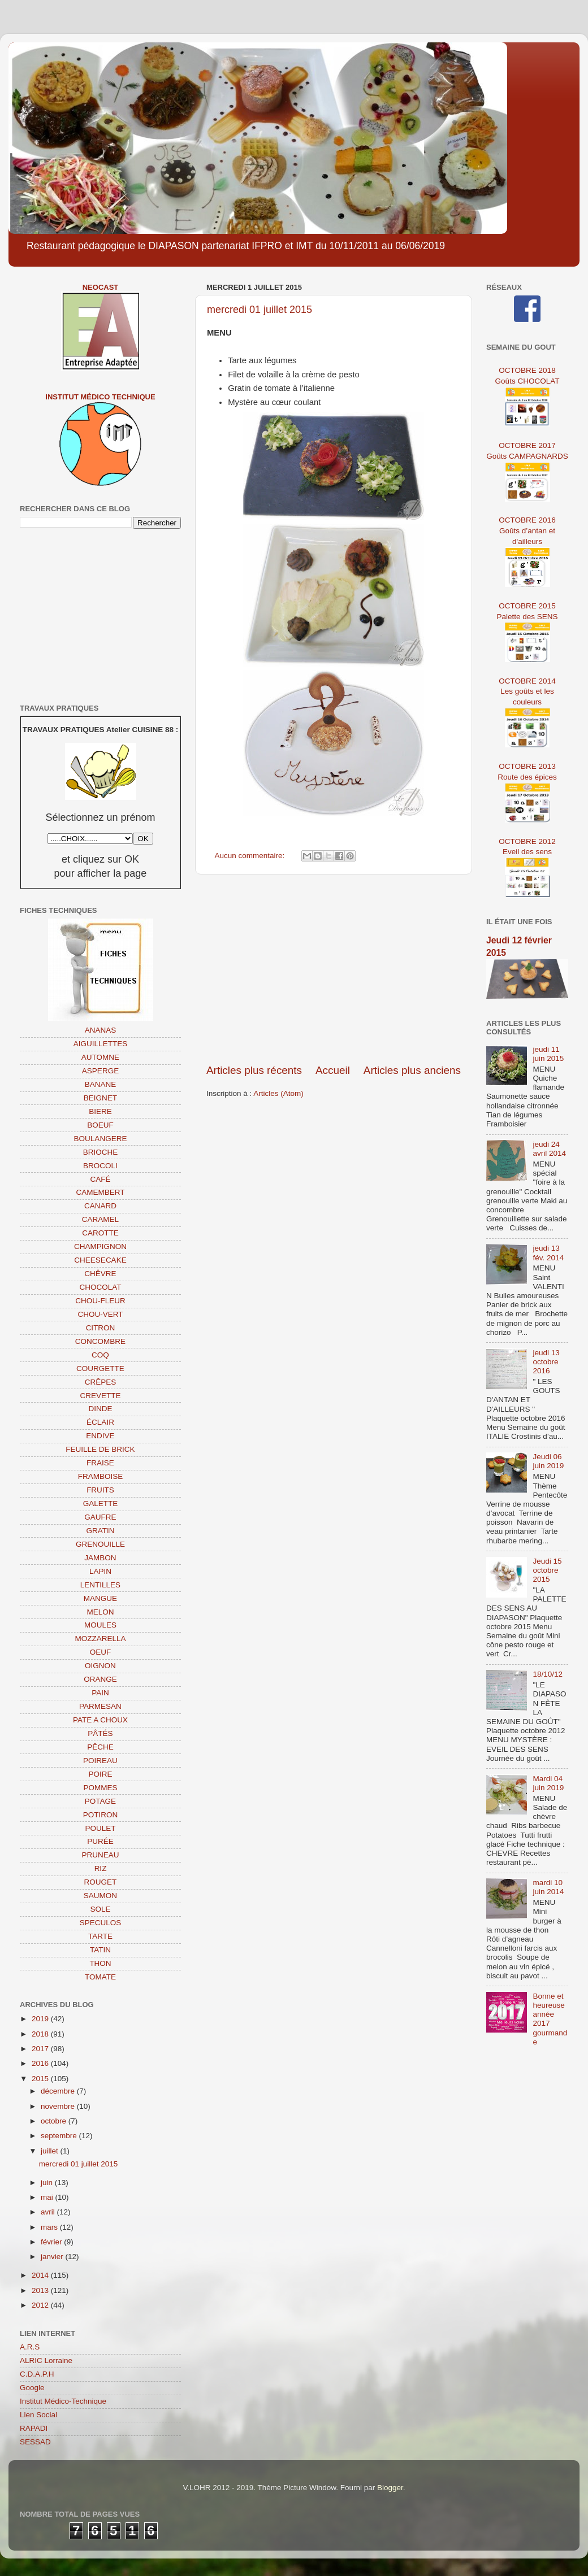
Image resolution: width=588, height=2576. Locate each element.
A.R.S (30, 2347)
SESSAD (35, 2442)
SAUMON (100, 1895)
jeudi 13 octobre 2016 (546, 1361)
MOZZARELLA (100, 1638)
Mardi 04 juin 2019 (548, 1783)
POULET (100, 1828)
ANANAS (100, 1030)
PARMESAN (100, 1706)
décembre (59, 2091)
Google (32, 2387)
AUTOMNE (100, 1057)
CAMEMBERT (100, 1192)
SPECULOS (101, 1922)
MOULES (100, 1625)
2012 (41, 2305)
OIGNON (100, 1665)
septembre (60, 2135)
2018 (41, 2034)
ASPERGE (100, 1071)
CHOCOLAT (100, 1287)
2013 (41, 2290)
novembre (59, 2106)
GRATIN (101, 1530)
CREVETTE (100, 1395)
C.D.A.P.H (37, 2374)
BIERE (100, 1111)
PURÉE (100, 1841)
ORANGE (100, 1679)
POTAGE (100, 1801)
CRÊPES (100, 1382)
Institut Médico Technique (100, 397)
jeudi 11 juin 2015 (548, 1054)
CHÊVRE (100, 1273)
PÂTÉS (100, 1733)
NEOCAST (101, 287)
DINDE (100, 1408)
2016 (41, 2063)
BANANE (100, 1084)
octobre (54, 2121)
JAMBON (100, 1558)
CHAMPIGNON (100, 1246)
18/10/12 (548, 1674)
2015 (41, 2078)
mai (48, 2197)
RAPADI (33, 2428)
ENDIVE (100, 1435)
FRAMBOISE (100, 1476)
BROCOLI (100, 1165)
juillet (50, 2151)
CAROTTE (100, 1233)
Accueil (332, 1070)
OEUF (100, 1652)
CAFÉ (100, 1179)
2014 (41, 2275)
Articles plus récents (254, 1070)
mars (50, 2227)
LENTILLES (100, 1585)
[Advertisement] (333, 969)
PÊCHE (100, 1747)
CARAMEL (100, 1219)
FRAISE (100, 1463)
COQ (100, 1355)
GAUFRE (100, 1517)
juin (48, 2182)
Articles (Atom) (278, 1093)
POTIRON (100, 1815)
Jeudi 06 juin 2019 (548, 1461)
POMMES (100, 1787)
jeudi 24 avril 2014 (549, 1149)
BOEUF (100, 1125)
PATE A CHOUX (100, 1720)
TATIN (100, 1950)
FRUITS (100, 1490)
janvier (53, 2256)
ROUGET (100, 1882)
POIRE (100, 1774)
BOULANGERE (100, 1138)
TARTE (100, 1936)
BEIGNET (100, 1098)
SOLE (100, 1909)
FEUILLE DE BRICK (100, 1449)
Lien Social (38, 2414)
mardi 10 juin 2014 (548, 1887)
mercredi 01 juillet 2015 (259, 309)
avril (49, 2212)
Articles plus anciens (412, 1070)
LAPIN (100, 1571)
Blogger (390, 2487)
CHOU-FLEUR (100, 1300)
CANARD (100, 1206)
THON (100, 1963)
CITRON (100, 1328)
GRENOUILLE (100, 1544)
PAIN (100, 1693)
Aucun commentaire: (251, 855)
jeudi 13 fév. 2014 (548, 1252)
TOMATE (100, 1977)
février (52, 2242)
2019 (41, 2018)
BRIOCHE (100, 1152)
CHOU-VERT (100, 1314)
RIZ (100, 1868)
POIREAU (100, 1760)
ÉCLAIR (100, 1422)
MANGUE (100, 1598)
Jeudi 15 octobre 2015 (547, 1570)
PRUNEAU (100, 1855)
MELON (100, 1612)
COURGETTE (100, 1368)
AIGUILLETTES (100, 1043)
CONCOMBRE (100, 1341)
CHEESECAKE (100, 1260)
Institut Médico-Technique (63, 2401)
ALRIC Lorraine (46, 2360)
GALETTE (100, 1503)
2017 (41, 2048)
